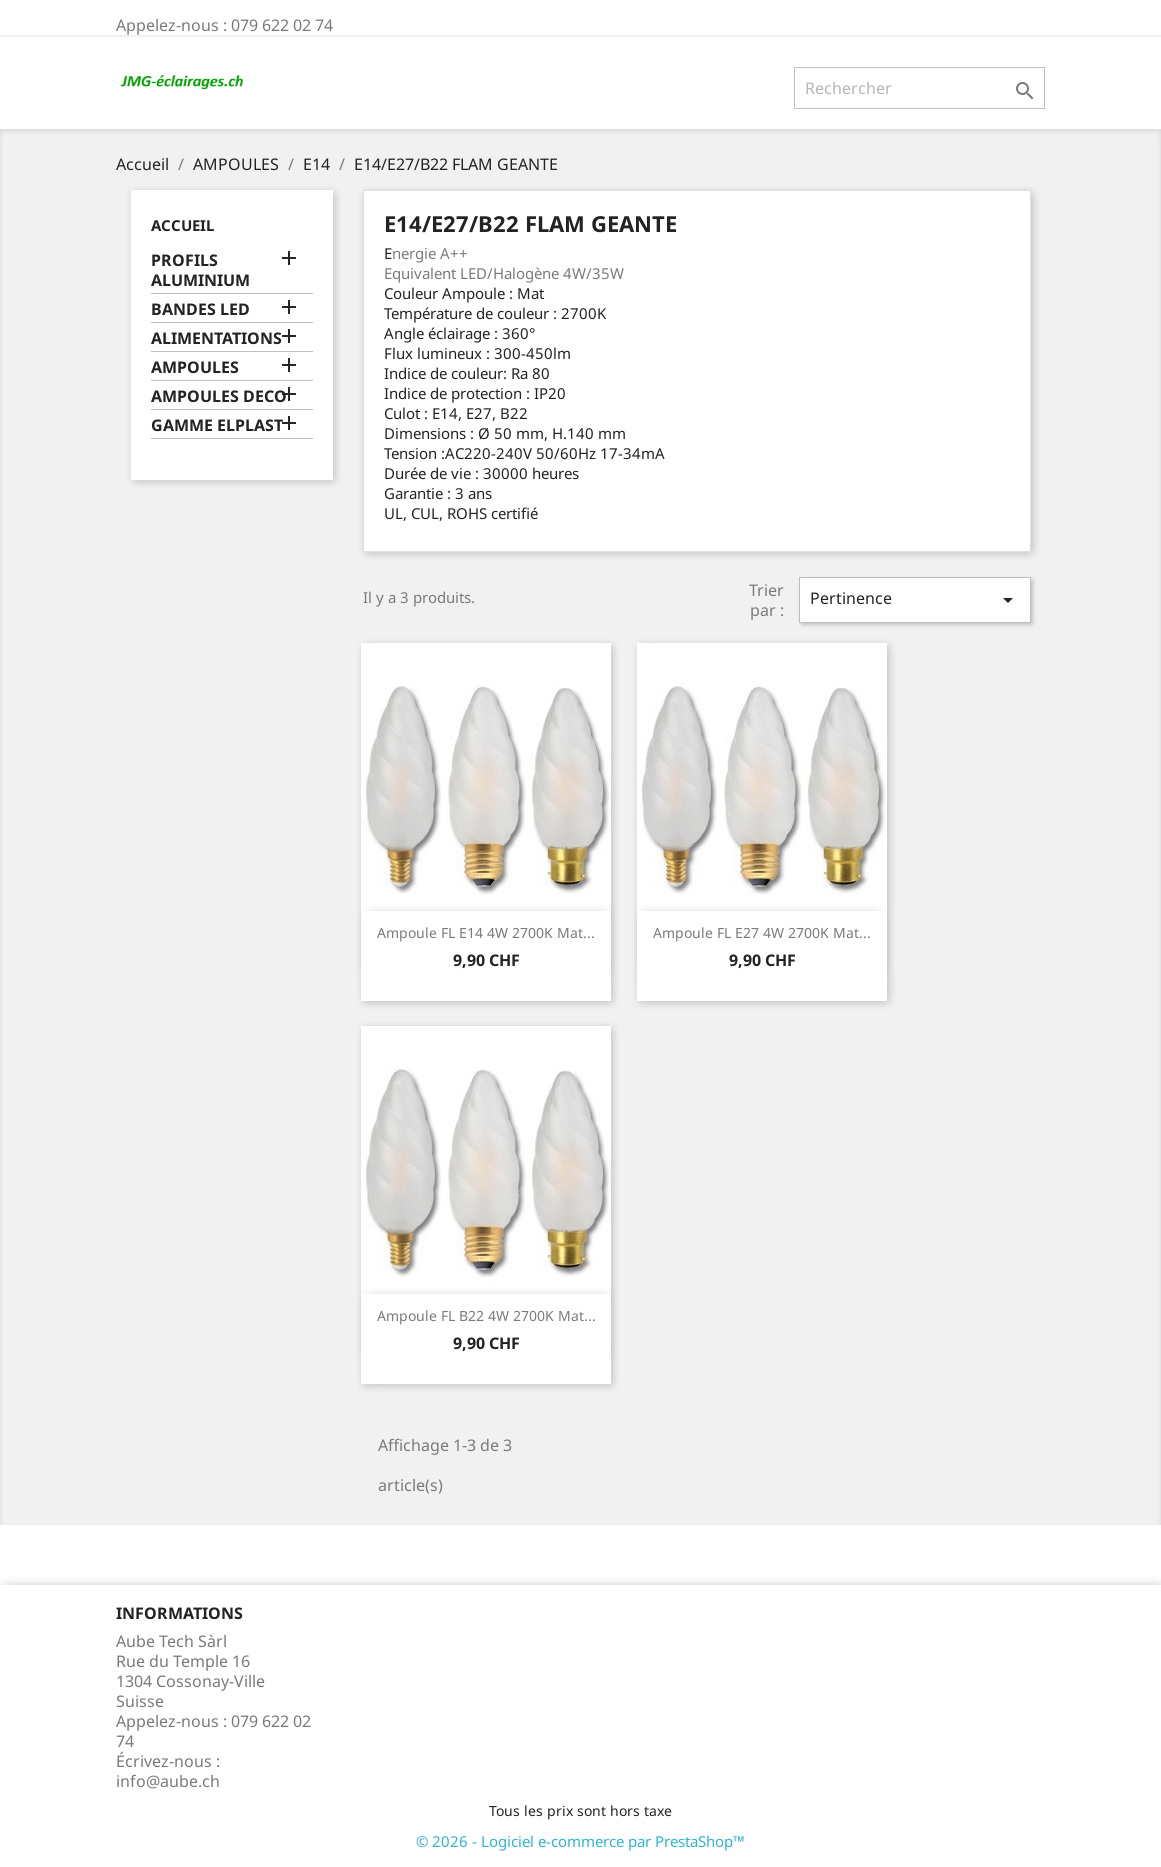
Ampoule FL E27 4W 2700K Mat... (762, 932)
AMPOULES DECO (219, 396)
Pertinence (915, 599)
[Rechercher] (919, 88)
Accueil (182, 225)
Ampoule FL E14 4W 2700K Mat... (486, 932)
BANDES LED (200, 309)
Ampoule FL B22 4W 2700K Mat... (486, 1315)
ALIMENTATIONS (216, 338)
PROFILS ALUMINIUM (200, 270)
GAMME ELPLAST (217, 425)
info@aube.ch (168, 1781)
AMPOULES (195, 367)
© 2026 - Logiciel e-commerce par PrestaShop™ (580, 1841)
